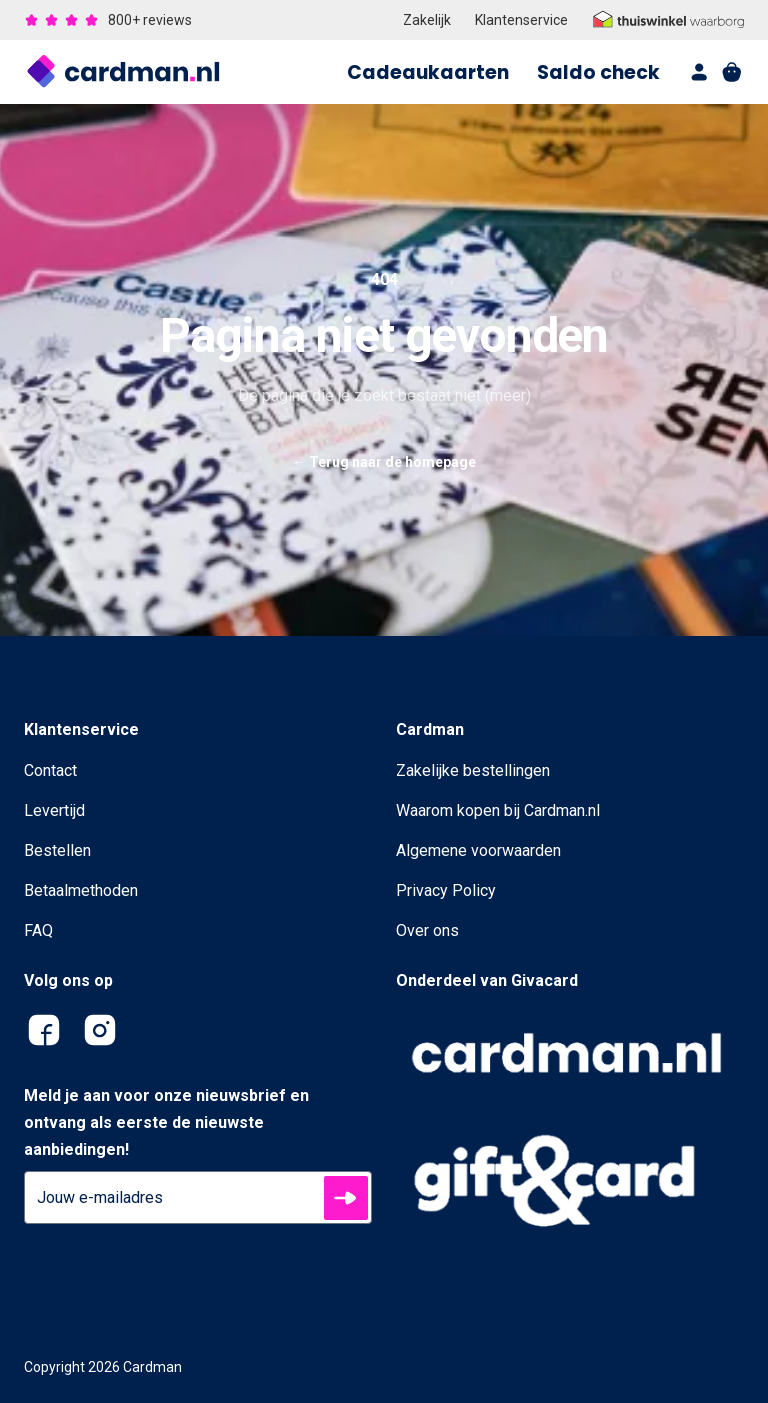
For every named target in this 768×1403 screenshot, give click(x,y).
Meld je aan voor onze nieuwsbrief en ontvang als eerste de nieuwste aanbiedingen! (166, 1122)
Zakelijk (427, 20)
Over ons (427, 930)
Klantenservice (521, 20)
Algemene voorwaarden (478, 850)
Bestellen (57, 850)
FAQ (38, 930)
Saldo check (598, 72)
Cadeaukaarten (428, 72)
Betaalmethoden (81, 890)
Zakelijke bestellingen (473, 770)
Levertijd (54, 810)
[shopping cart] (732, 72)
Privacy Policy (446, 890)
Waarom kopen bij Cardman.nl (498, 810)
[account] (700, 72)
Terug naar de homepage (384, 462)
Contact (50, 770)
